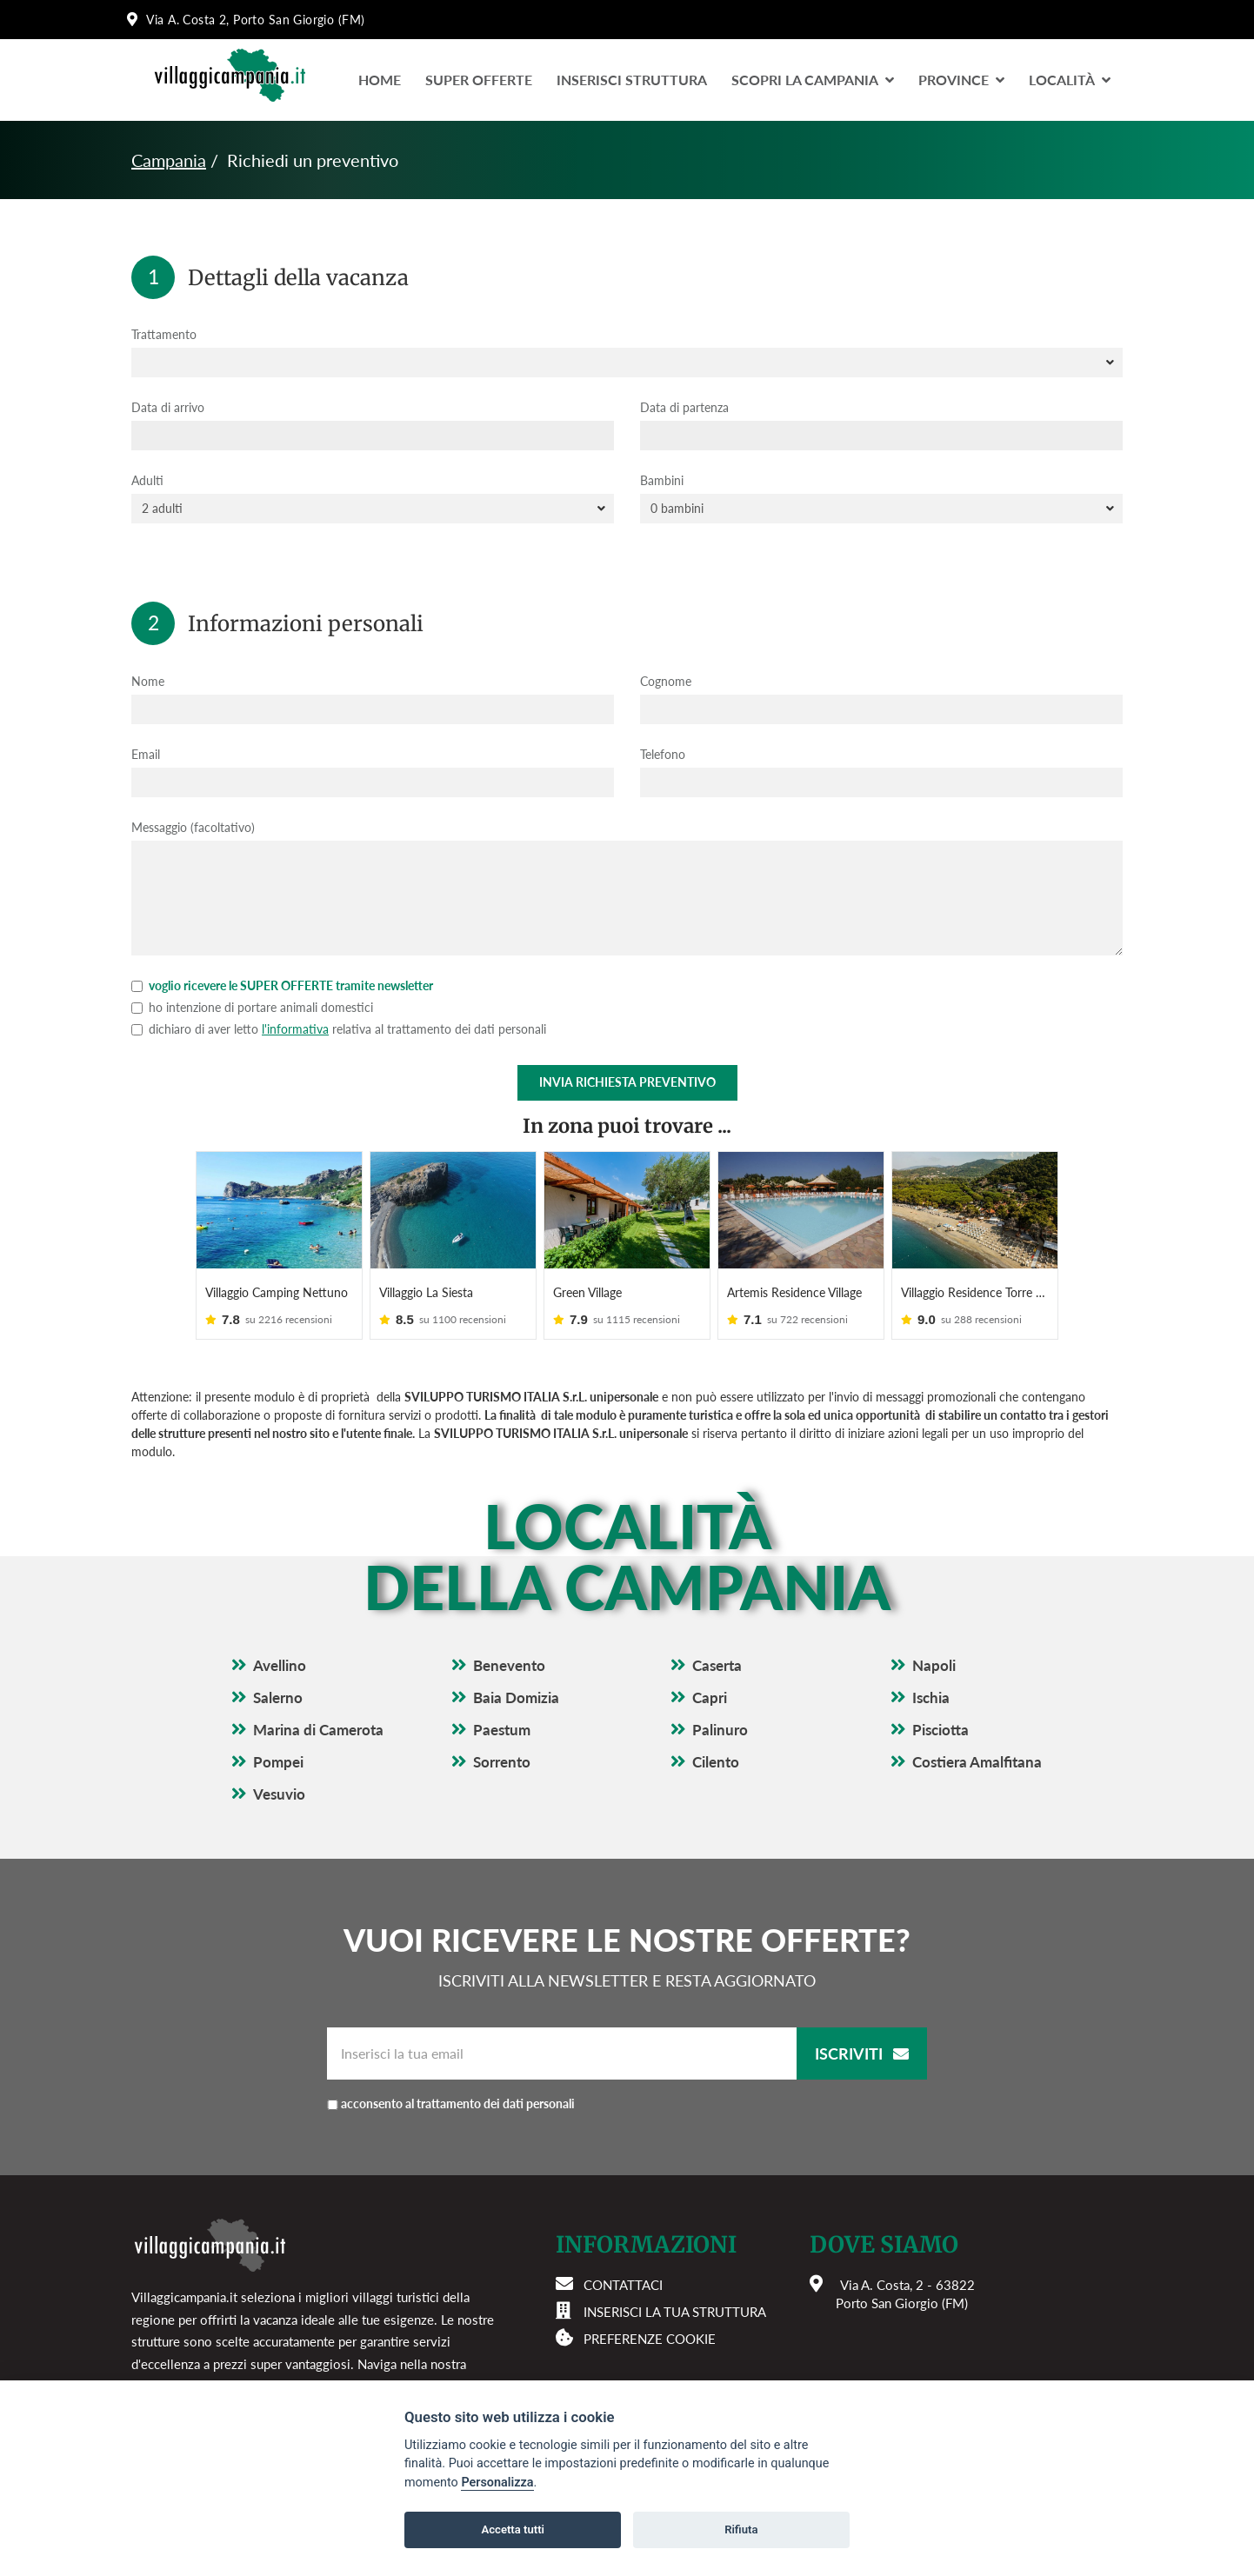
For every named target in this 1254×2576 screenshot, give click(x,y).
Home (379, 79)
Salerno (278, 1697)
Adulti (147, 480)
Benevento (509, 1665)
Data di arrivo (167, 407)
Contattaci (623, 2285)
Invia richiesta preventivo (627, 1082)
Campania (168, 160)
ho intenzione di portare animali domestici (252, 1007)
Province (961, 79)
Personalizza (497, 2482)
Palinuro (720, 1730)
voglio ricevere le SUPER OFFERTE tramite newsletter (282, 985)
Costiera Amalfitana (977, 1762)
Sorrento (501, 1762)
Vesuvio (279, 1794)
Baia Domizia (516, 1697)
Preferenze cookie (650, 2338)
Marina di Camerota (318, 1730)
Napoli (934, 1665)
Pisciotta (940, 1730)
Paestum (501, 1730)
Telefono (662, 754)
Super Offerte (478, 79)
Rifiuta (740, 2529)
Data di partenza (684, 407)
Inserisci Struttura (632, 79)
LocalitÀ (1070, 79)
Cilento (715, 1762)
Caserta (717, 1665)
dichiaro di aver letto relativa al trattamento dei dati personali (338, 1029)
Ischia (931, 1697)
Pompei (278, 1762)
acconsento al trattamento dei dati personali (458, 2103)
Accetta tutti (512, 2529)
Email (145, 754)
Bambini (662, 480)
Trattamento (164, 334)
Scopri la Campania (812, 79)
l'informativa (295, 1029)
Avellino (279, 1665)
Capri (709, 1697)
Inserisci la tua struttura (675, 2312)
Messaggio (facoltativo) (193, 827)
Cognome (665, 681)
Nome (147, 681)
